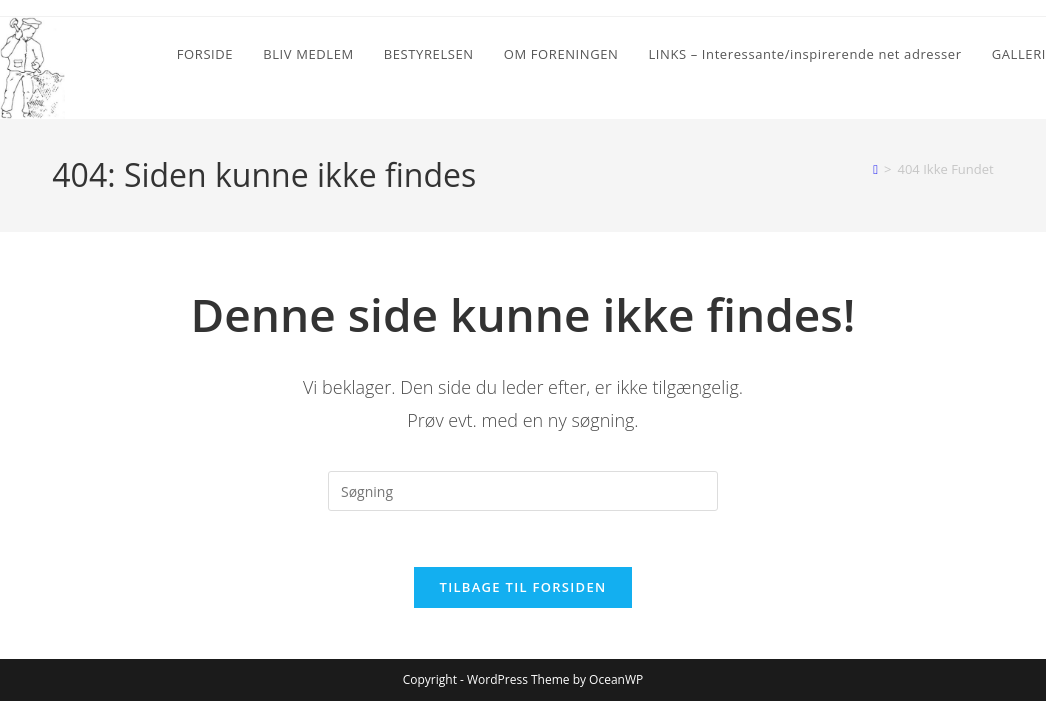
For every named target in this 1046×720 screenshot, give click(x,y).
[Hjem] (875, 169)
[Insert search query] (523, 491)
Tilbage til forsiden (523, 592)
